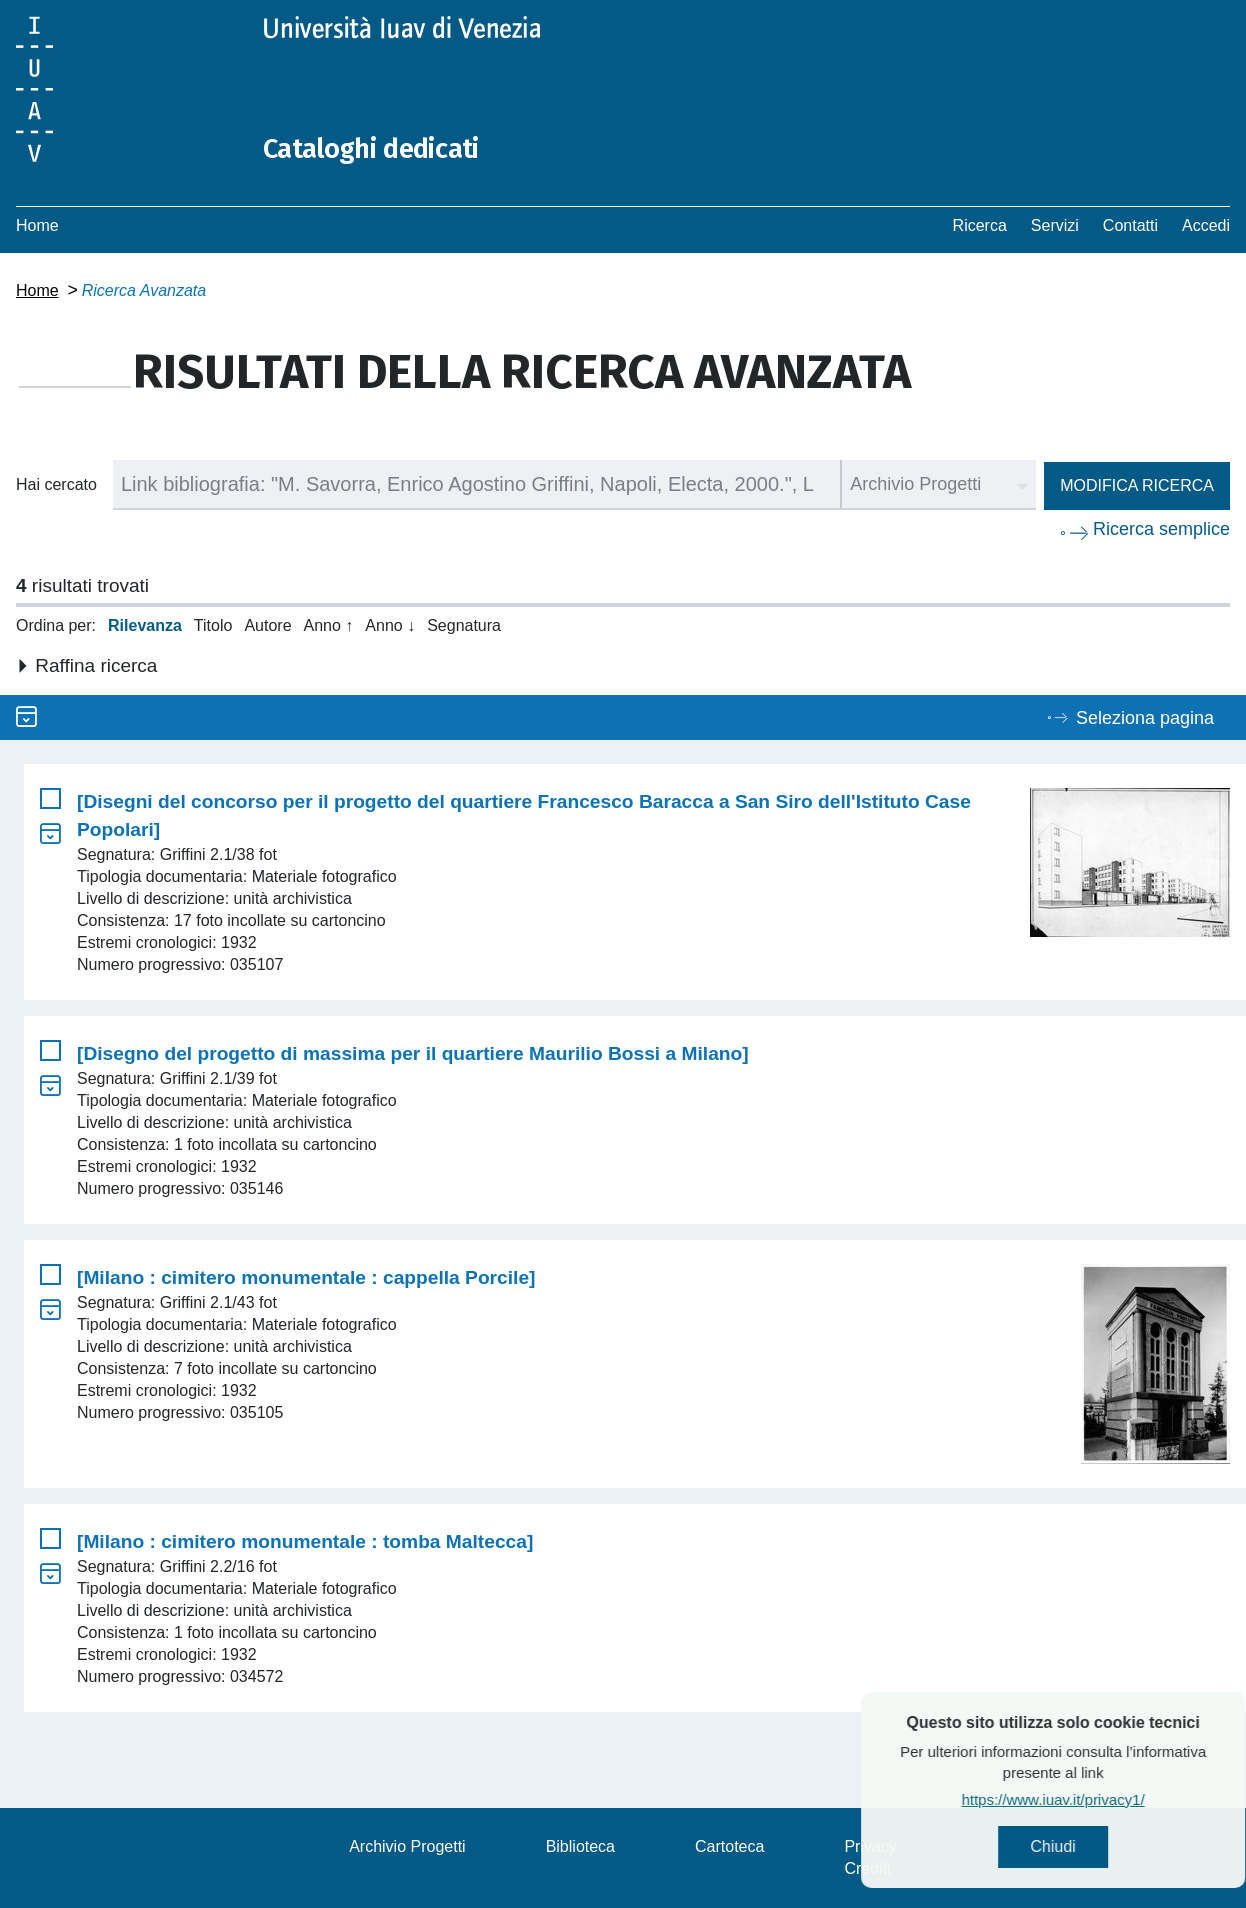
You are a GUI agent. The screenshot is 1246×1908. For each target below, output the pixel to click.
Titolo (213, 625)
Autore (267, 625)
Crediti (867, 1868)
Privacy (870, 1846)
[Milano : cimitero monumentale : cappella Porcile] (306, 1277)
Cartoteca (729, 1846)
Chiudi (1094, 1848)
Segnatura (464, 625)
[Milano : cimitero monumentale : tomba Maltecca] (305, 1541)
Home (37, 225)
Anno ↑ (329, 625)
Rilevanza (145, 625)
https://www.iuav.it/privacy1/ (1094, 1802)
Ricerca (980, 225)
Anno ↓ (390, 625)
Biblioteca (580, 1846)
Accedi (1206, 225)
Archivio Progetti (407, 1846)
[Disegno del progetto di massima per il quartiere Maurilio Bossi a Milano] (413, 1053)
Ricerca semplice (1161, 529)
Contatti (1130, 225)
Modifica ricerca (1137, 485)
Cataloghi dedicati (383, 148)
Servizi (1055, 225)
